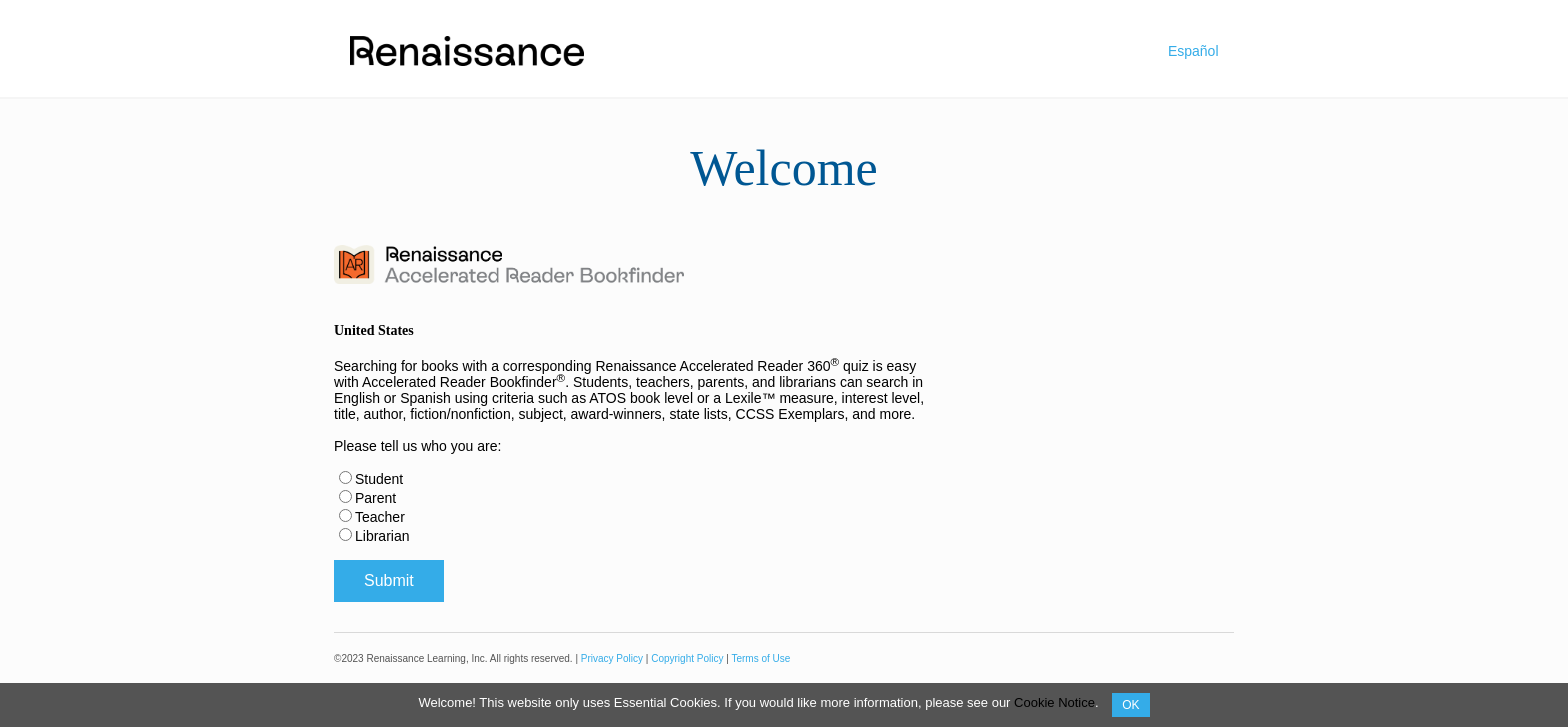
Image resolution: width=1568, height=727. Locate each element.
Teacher (380, 517)
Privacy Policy (612, 658)
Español (1193, 51)
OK (1130, 705)
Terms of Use (760, 658)
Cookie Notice (1054, 702)
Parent (375, 498)
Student (379, 479)
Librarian (382, 536)
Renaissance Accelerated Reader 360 (717, 366)
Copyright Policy (687, 658)
